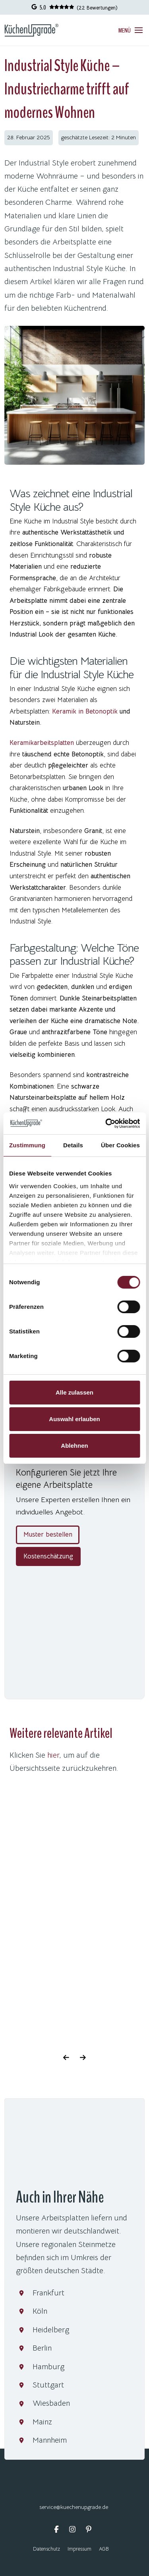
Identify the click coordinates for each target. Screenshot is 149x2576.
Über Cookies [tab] (120, 1145)
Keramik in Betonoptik (85, 711)
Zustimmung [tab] (27, 1145)
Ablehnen (74, 1445)
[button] (130, 30)
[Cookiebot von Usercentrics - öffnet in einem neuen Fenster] (106, 1123)
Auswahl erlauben (74, 1419)
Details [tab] (73, 1145)
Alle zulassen (74, 1392)
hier (53, 1755)
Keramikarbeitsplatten (42, 743)
